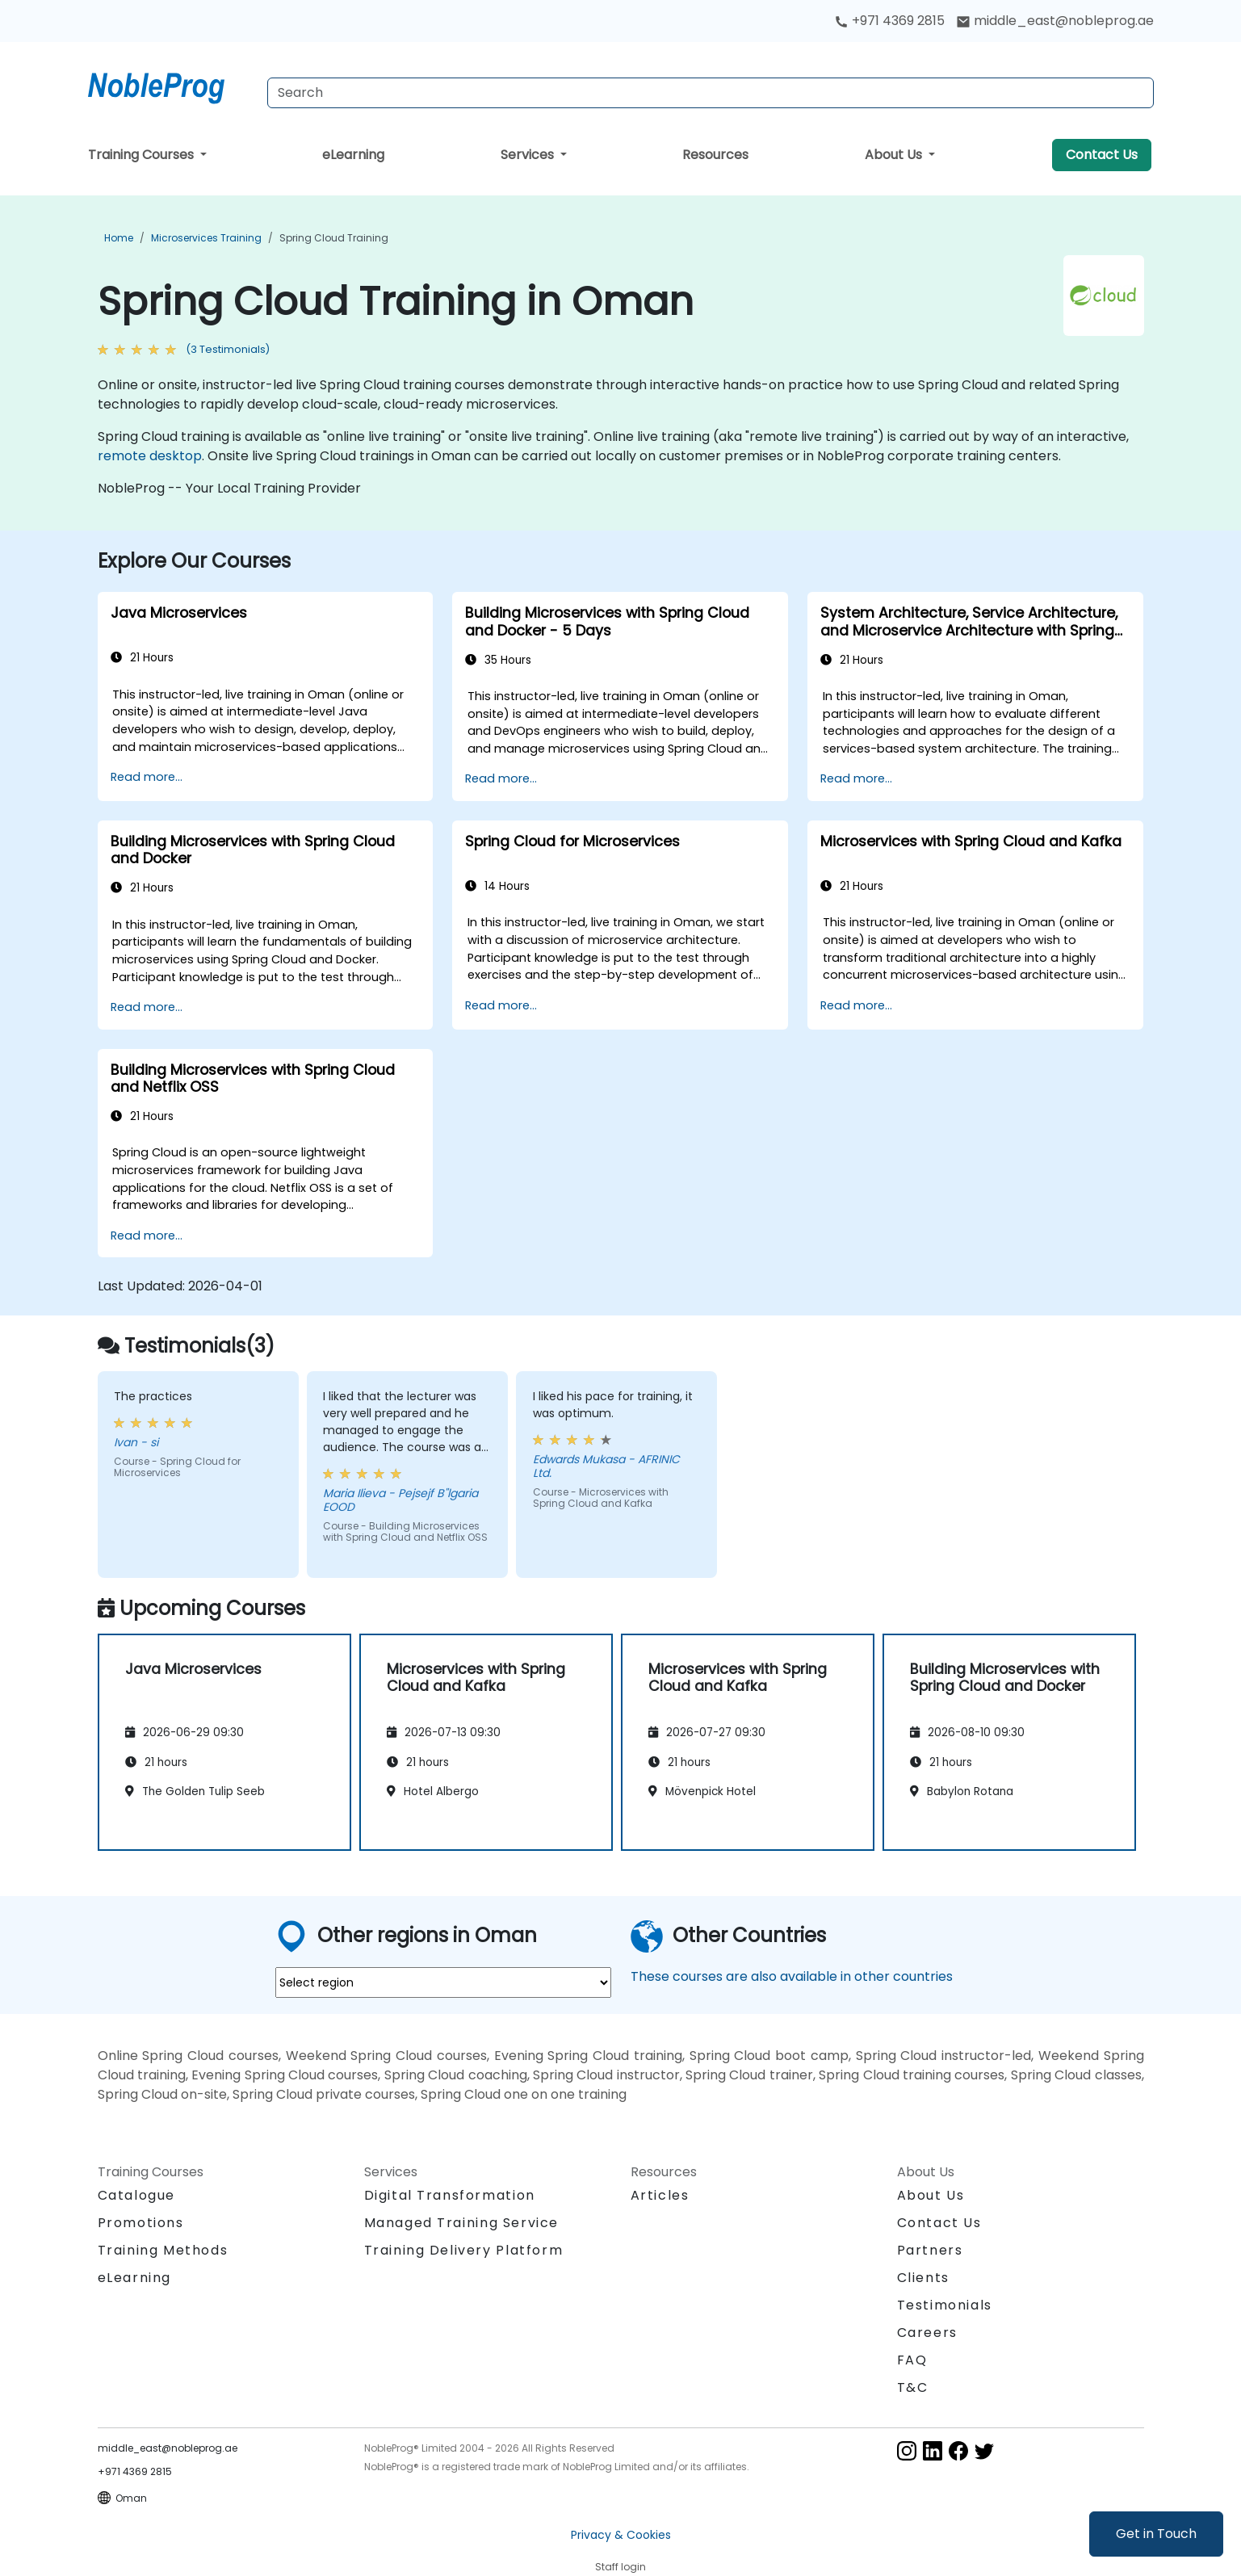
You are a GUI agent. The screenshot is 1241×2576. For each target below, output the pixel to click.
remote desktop (150, 456)
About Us (895, 154)
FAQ (912, 2360)
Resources (715, 154)
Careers (927, 2332)
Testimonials (944, 2305)
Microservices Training (206, 238)
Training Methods (163, 2250)
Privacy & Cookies (621, 2535)
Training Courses (142, 154)
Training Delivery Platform (464, 2250)
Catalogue (136, 2195)
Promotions (141, 2222)
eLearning (353, 154)
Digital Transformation (449, 2195)
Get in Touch (1156, 2533)
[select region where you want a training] (443, 1982)
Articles (660, 2195)
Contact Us (1102, 154)
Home (118, 238)
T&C (913, 2387)
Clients (923, 2277)
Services (529, 154)
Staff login (620, 2567)
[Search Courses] (710, 93)
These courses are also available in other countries (792, 1976)
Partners (930, 2250)
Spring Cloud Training (333, 238)
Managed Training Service (461, 2222)
